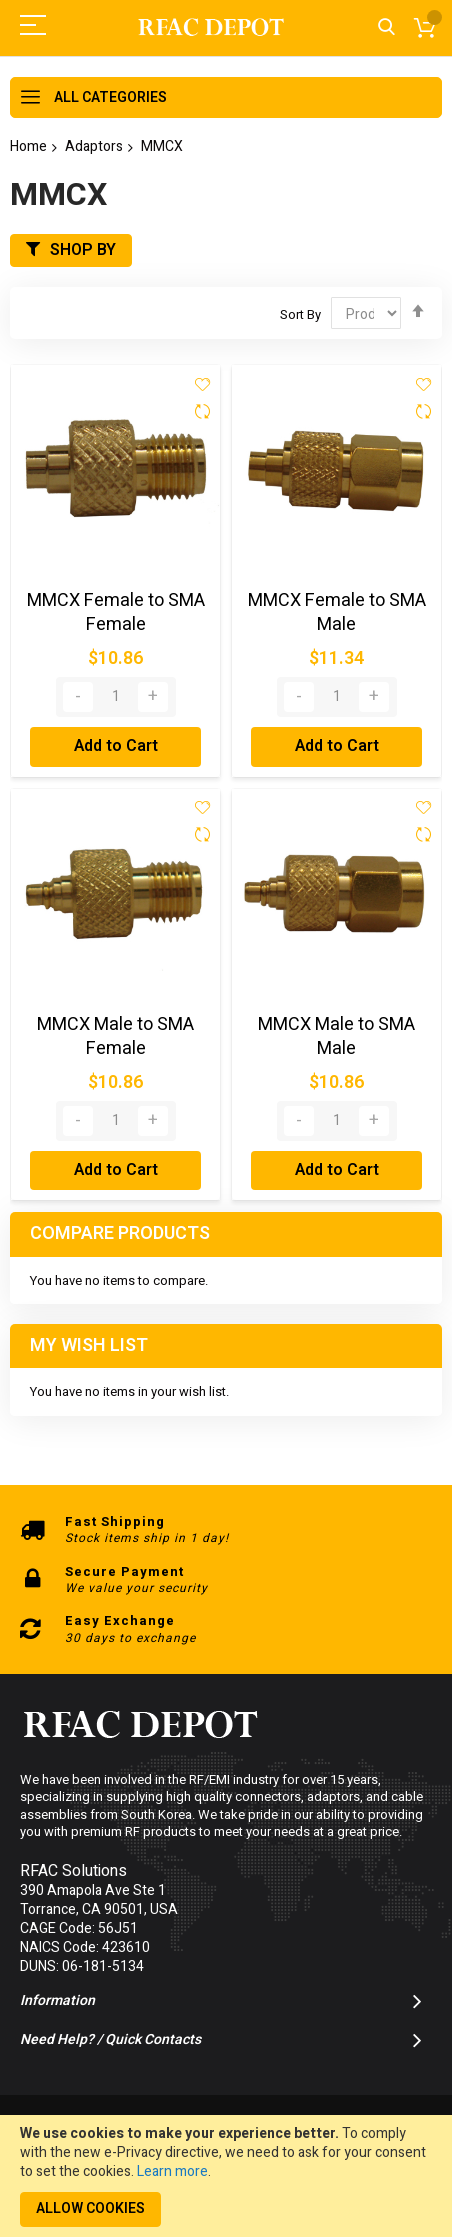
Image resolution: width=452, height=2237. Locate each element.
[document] (226, 2176)
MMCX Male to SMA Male (336, 1036)
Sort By (300, 314)
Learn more (172, 2171)
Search (386, 27)
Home (28, 146)
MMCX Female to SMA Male (337, 612)
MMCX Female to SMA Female (116, 612)
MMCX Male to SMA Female (115, 1036)
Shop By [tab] (83, 250)
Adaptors (94, 146)
